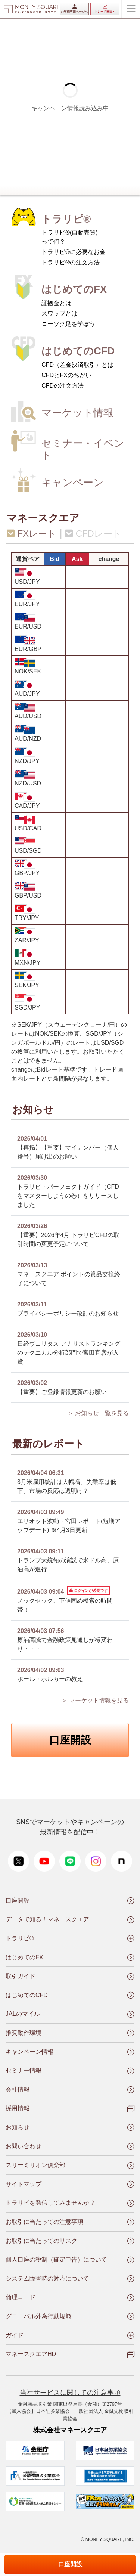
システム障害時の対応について (47, 2278)
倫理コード (20, 2297)
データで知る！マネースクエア (47, 1919)
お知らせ (17, 2127)
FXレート (31, 533)
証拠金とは (56, 303)
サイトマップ (23, 2184)
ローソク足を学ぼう (68, 324)
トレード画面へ (104, 8)
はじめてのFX (74, 289)
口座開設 (70, 1740)
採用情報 (17, 2108)
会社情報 (17, 2089)
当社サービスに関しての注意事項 (70, 2392)
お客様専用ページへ (74, 8)
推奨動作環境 (23, 2033)
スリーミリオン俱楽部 (35, 2165)
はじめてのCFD (78, 351)
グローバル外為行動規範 (38, 2316)
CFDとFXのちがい (66, 375)
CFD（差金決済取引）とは (77, 365)
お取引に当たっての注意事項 (44, 2222)
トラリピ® (66, 219)
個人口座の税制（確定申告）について (56, 2259)
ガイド (15, 2335)
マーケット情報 (77, 412)
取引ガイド (20, 1976)
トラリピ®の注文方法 (70, 262)
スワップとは (59, 313)
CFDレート (93, 533)
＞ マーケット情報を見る (95, 1700)
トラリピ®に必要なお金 (73, 252)
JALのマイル (23, 2014)
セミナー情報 (23, 2070)
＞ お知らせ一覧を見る (98, 1413)
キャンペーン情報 (29, 2052)
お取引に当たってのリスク (41, 2241)
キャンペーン (72, 482)
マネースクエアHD (31, 2354)
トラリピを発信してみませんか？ (50, 2203)
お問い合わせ (23, 2146)
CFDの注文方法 (62, 385)
